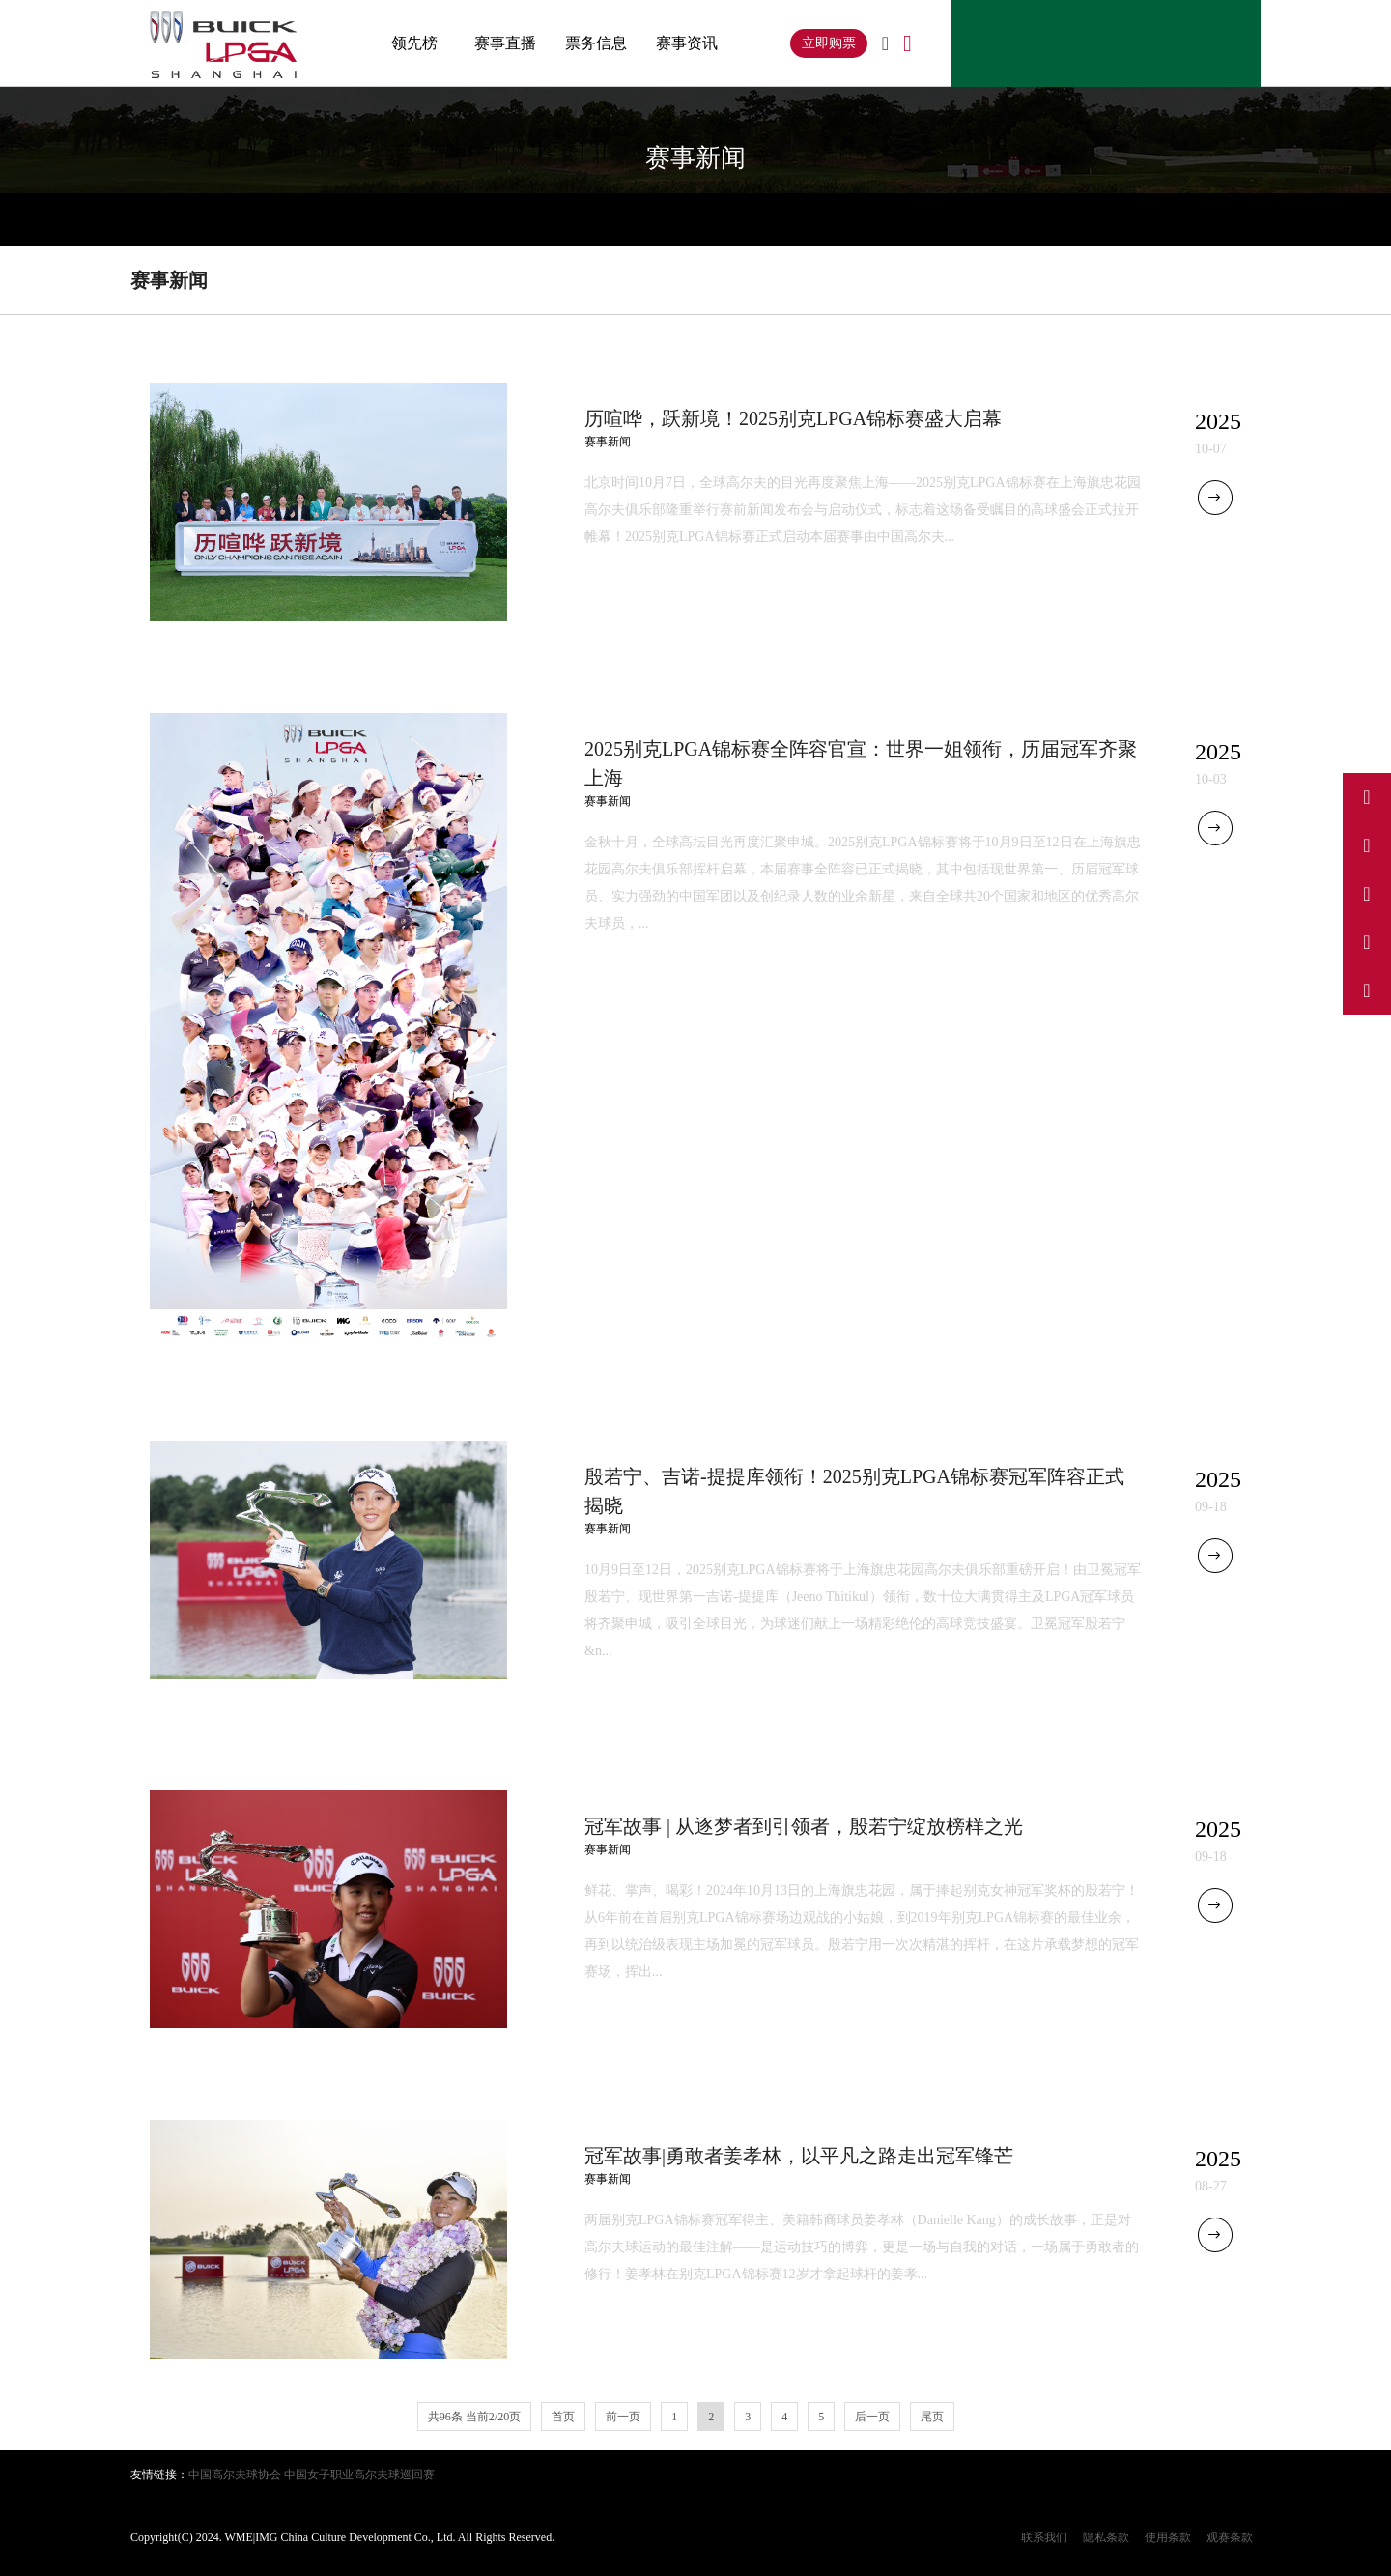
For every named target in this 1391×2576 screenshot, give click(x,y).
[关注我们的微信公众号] (1367, 990)
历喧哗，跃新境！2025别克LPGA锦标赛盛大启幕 (793, 418)
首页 (563, 2416)
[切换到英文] (885, 44)
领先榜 (414, 43)
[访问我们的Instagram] (1367, 894)
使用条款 (1168, 2537)
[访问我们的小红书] (1367, 942)
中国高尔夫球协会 (234, 2474)
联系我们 (1044, 2537)
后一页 (872, 2416)
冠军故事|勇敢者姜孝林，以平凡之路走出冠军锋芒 (798, 2155)
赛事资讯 (687, 43)
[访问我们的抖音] (1367, 845)
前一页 (623, 2416)
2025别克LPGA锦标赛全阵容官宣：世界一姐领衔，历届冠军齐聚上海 (860, 763)
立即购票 (829, 43)
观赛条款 (1229, 2537)
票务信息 (596, 43)
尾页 (932, 2416)
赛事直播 (505, 43)
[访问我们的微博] (1367, 797)
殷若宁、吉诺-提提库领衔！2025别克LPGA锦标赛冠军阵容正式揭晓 (854, 1491)
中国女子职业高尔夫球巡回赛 (359, 2474)
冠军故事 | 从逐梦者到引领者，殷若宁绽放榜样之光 (803, 1826)
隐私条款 (1106, 2537)
